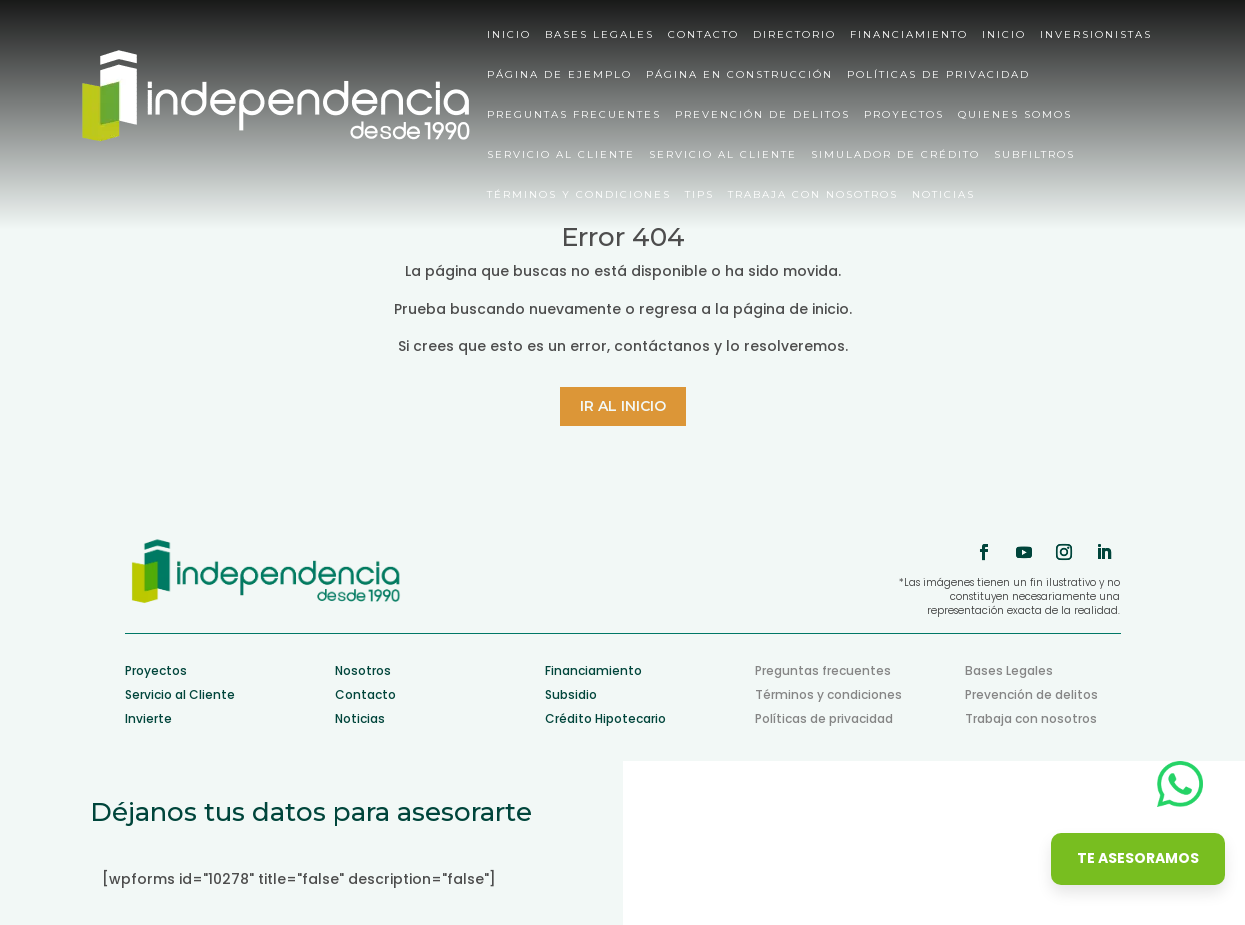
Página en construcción (739, 75)
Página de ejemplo (559, 75)
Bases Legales (599, 35)
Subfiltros (1034, 155)
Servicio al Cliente (180, 694)
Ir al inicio (623, 406)
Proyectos (904, 115)
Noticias (943, 195)
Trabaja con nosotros (813, 195)
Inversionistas (1096, 35)
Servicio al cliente (561, 155)
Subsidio (571, 694)
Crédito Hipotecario (605, 718)
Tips (699, 195)
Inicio (509, 35)
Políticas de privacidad (938, 75)
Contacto (703, 35)
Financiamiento (909, 35)
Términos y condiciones (579, 195)
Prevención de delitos (762, 115)
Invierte (148, 718)
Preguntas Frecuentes (574, 115)
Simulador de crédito (895, 155)
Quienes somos (1015, 115)
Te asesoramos (1138, 858)
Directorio (794, 35)
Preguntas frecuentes (823, 670)
